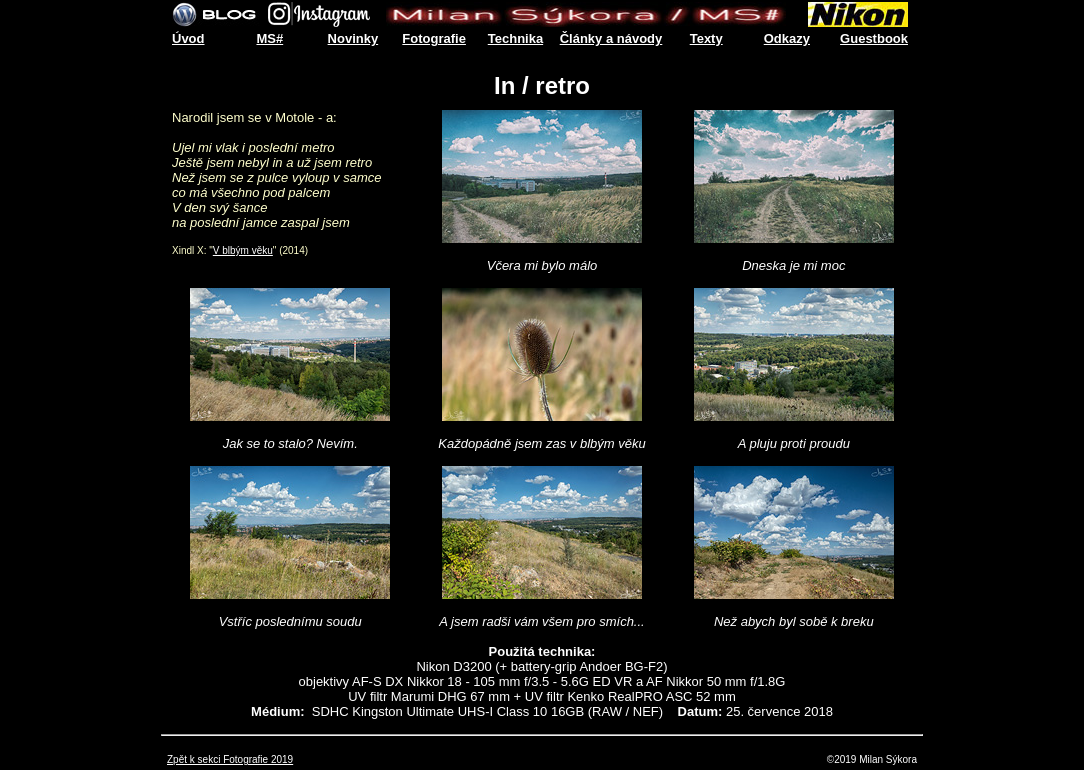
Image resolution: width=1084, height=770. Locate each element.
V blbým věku (243, 250)
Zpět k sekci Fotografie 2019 (230, 759)
